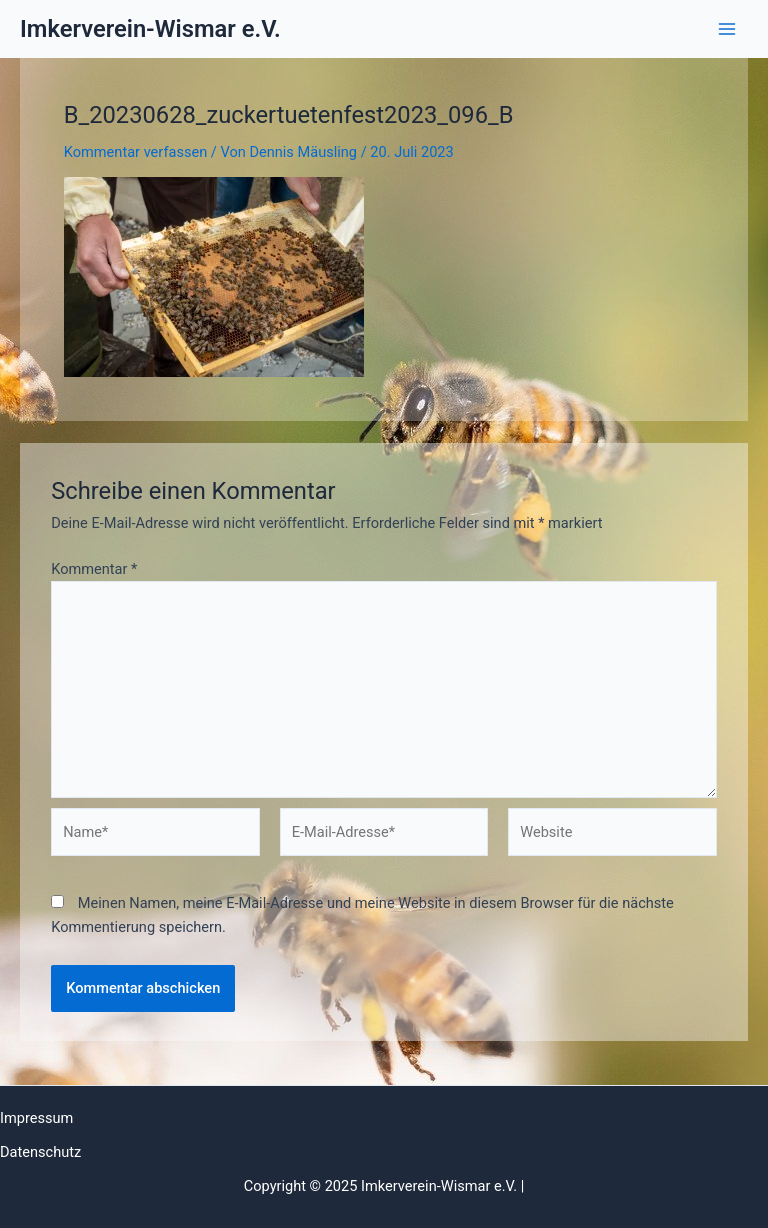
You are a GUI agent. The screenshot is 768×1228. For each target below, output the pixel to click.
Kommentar (94, 569)
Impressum (36, 1118)
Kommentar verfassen (135, 152)
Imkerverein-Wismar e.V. (150, 29)
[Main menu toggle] (727, 29)
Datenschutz (40, 1152)
